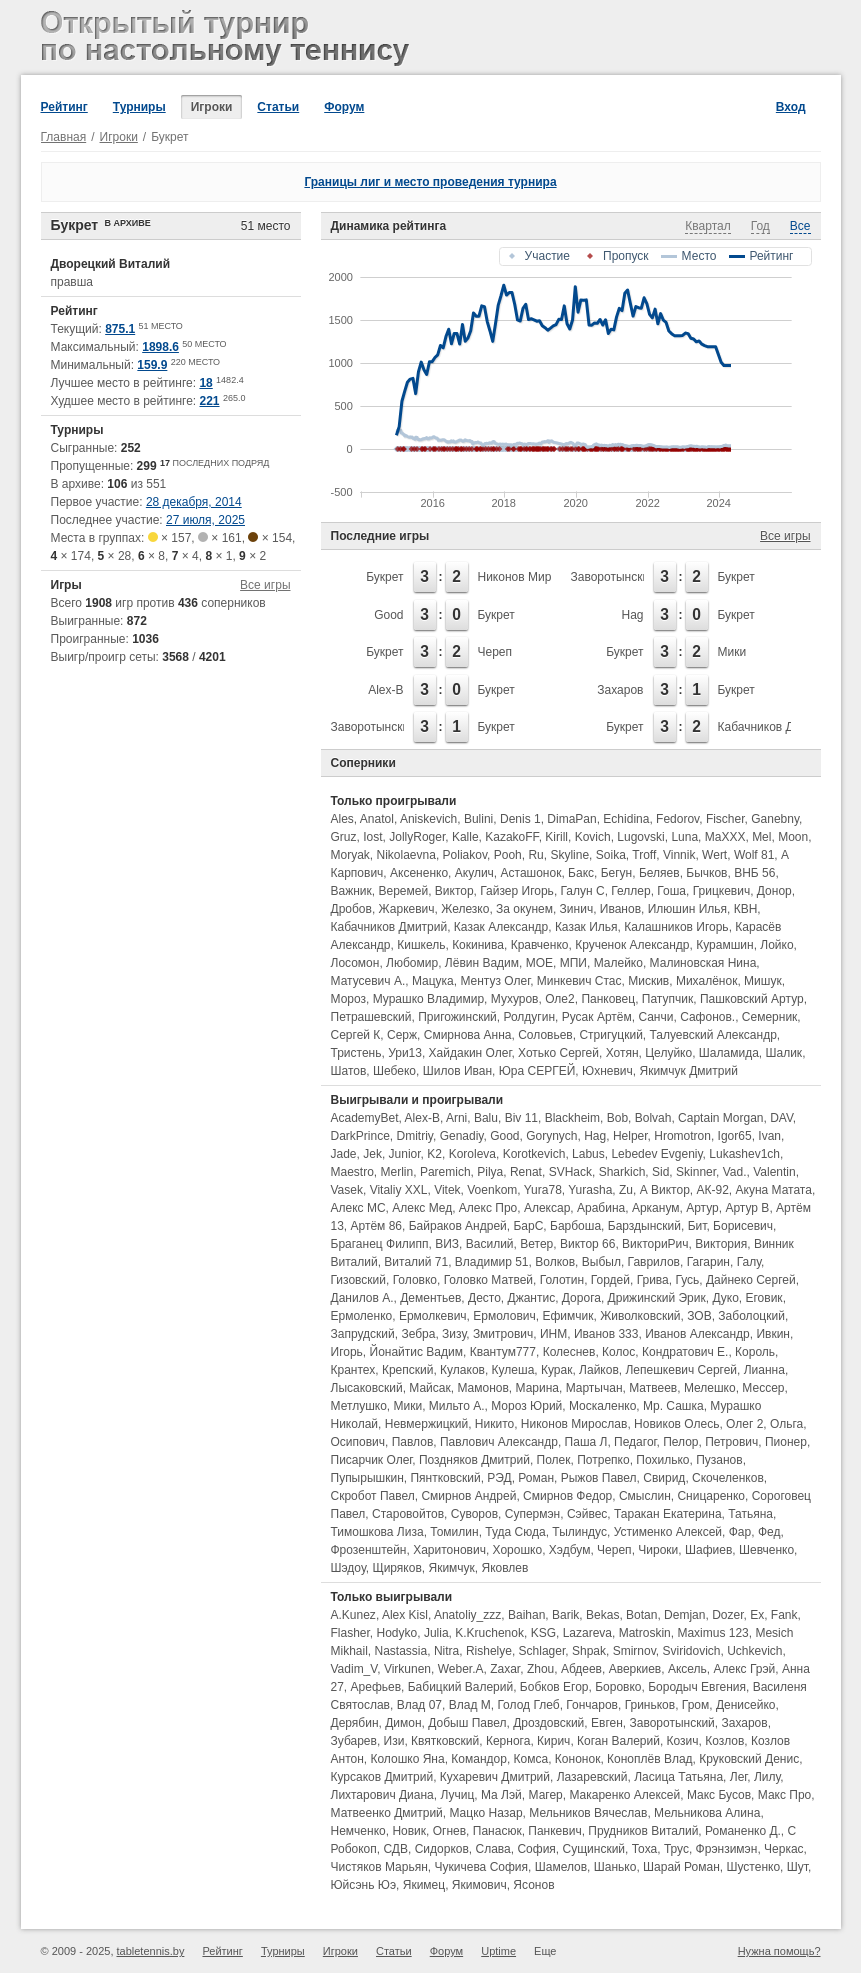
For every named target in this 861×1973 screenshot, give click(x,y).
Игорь (347, 1352)
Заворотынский (613, 577)
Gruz (344, 837)
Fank (784, 1615)
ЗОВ (699, 1316)
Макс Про (785, 1795)
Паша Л (586, 1442)
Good (388, 615)
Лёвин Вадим (482, 963)
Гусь (687, 1280)
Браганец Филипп (380, 1244)
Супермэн (533, 1514)
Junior (405, 1154)
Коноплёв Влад (650, 1759)
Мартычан (594, 1388)
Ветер (536, 1244)
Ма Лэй (501, 1795)
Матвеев (653, 1388)
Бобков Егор (554, 1687)
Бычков (706, 873)
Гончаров (592, 1705)
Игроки (212, 107)
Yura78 (543, 1190)
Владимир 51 (492, 1262)
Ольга (786, 1424)
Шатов (349, 1071)
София (536, 1849)
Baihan (526, 1615)
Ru (535, 855)
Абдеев (581, 1669)
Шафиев (708, 1550)
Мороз (349, 999)
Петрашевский (371, 1017)
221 (210, 401)
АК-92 (712, 1190)
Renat (526, 1172)
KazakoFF (511, 837)
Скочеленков (728, 1478)
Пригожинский (457, 1017)
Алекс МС (358, 1208)
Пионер (786, 1442)
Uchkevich (754, 1651)
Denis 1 (520, 819)
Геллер (630, 891)
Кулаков (462, 1370)
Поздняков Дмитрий (474, 1460)
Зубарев (354, 1741)
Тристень (356, 1053)
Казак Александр (501, 927)
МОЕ (539, 963)
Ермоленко (362, 1316)
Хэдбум (570, 1550)
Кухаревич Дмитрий (495, 1777)
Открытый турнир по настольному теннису (228, 40)
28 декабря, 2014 (194, 502)
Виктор (454, 891)
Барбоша (575, 1226)
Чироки (658, 1550)
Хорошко (518, 1550)
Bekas (602, 1615)
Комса (531, 1759)
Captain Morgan (720, 1118)
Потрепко (603, 1460)
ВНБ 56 (754, 873)
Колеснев (569, 1352)
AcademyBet (365, 1118)
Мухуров (515, 999)
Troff (644, 855)
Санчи (655, 1017)
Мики (732, 652)
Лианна (764, 1370)
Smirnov (634, 1651)
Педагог (635, 1442)
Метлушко (359, 1406)
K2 (434, 1154)
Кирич (553, 1741)
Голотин (562, 1280)
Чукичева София (482, 1867)
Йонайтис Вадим (416, 1352)
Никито (494, 1424)
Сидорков (442, 1849)
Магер (546, 1795)
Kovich (593, 837)
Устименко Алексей (668, 1532)
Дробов (351, 909)
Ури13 (405, 1053)
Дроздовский (548, 1723)
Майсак (429, 1388)
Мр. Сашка (673, 1406)
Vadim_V (354, 1669)
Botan (641, 1615)
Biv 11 (521, 1118)
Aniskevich (428, 819)
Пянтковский (445, 1478)
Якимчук (451, 1568)
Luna (684, 837)
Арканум (656, 1208)
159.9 (152, 365)
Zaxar (505, 1669)
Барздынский (644, 1226)
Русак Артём (597, 1017)
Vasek (347, 1190)
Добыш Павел (467, 1723)
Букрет (384, 577)
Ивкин (773, 1334)
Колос (618, 1352)
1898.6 (160, 347)
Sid (660, 1172)
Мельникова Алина (707, 1813)
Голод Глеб (528, 1705)
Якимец (424, 1885)
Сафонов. (707, 1017)
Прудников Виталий (643, 1831)
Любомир (412, 963)
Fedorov (677, 819)
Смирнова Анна (468, 1035)
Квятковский (445, 1741)
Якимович (479, 1885)
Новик (409, 1831)
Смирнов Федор (567, 1496)
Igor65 (735, 1136)
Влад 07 (419, 1705)
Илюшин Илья (687, 909)
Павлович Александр (499, 1442)
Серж (402, 1035)
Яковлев (505, 1568)
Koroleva (472, 1154)
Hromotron (682, 1136)
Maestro (352, 1172)
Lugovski (640, 837)
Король (755, 1352)
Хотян (622, 1053)
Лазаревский (592, 1777)
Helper (630, 1136)
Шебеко (394, 1071)
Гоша (671, 891)
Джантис (532, 1298)
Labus (588, 1154)
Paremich (445, 1172)
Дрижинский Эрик (657, 1298)
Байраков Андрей (458, 1226)
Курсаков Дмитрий (382, 1777)
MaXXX (725, 837)
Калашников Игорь (676, 927)
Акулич (474, 873)
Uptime (498, 1951)
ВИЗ (447, 1244)
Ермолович (504, 1316)
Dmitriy (415, 1136)
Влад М (470, 1705)
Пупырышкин (367, 1478)
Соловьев (545, 1035)
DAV (781, 1118)
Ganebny (775, 819)
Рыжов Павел (599, 1478)
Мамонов (482, 1388)
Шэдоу (348, 1568)
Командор (479, 1759)
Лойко (776, 945)
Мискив (648, 981)
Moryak (350, 855)
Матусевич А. (368, 981)
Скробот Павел (373, 1496)
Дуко (725, 1298)
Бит (697, 1226)
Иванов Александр (697, 1334)
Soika (611, 855)
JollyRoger (417, 837)
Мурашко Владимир (428, 999)
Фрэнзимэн (727, 1849)
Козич (683, 1741)
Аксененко (419, 873)
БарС (528, 1226)
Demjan (684, 1615)
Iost (372, 837)
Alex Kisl (405, 1615)
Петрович (731, 1442)
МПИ (573, 963)
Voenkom (492, 1190)
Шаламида (729, 1053)
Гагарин (708, 1262)
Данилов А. (362, 1298)
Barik (565, 1615)
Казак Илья (586, 927)
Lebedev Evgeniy (656, 1154)
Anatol (377, 819)
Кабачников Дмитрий (776, 727)
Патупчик (667, 999)
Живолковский (640, 1316)
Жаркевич (407, 909)
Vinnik (679, 855)
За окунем (524, 909)
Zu (626, 1190)
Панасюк (497, 1831)
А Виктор (665, 1190)
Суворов (474, 1514)
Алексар (547, 1208)
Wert (714, 855)
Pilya (490, 1172)
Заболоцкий (751, 1316)
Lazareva (587, 1633)
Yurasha (590, 1190)
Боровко (618, 1687)
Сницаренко (711, 1496)
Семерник (770, 1017)
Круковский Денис (749, 1759)
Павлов (413, 1442)
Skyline (569, 855)
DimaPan (571, 819)
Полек (554, 1460)
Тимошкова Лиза (377, 1532)
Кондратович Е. (685, 1352)
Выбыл (601, 1262)
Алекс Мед (422, 1208)
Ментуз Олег (495, 981)
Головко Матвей (488, 1280)
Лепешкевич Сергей (681, 1370)
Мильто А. (457, 1406)
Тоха (644, 1849)
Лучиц (457, 1795)
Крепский (408, 1370)
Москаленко (602, 1406)
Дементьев (430, 1298)
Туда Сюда (515, 1532)
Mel (761, 837)
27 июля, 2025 (205, 520)
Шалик (783, 1053)
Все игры (265, 585)
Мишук (763, 981)
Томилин (454, 1532)
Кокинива (478, 945)
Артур (702, 1208)
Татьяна (750, 1514)
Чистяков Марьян (379, 1867)
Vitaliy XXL (399, 1190)
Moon (793, 837)
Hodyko (397, 1633)
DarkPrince (360, 1136)
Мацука (433, 981)
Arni (456, 1118)
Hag (632, 615)
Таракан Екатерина (668, 1514)
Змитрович (503, 1334)
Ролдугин (529, 1017)
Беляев (659, 873)
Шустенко (754, 1867)
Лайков (599, 1370)
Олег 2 (744, 1424)
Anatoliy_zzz (467, 1615)
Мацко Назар (485, 1813)
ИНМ (553, 1334)
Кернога (508, 1741)
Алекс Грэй (745, 1669)
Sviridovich (691, 1651)
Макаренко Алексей (624, 1795)
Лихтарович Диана (382, 1795)
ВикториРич (655, 1244)
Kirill (556, 837)
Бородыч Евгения (697, 1687)
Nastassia (401, 1651)
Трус (676, 1849)
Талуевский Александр (713, 1035)
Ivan (769, 1136)
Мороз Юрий (526, 1406)
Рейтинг (64, 107)
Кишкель (421, 945)
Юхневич (607, 1071)
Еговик (764, 1298)
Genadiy (462, 1136)
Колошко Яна (407, 1759)
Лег (738, 1777)
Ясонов (533, 1885)
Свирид (664, 1478)
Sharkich (622, 1172)
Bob (617, 1118)
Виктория (721, 1244)
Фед (769, 1532)
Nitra (446, 1651)
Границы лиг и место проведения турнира (430, 182)
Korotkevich (534, 1154)
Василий (490, 1244)
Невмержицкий (426, 1424)
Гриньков (650, 1705)
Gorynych (551, 1136)
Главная (64, 137)
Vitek (447, 1190)
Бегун (617, 873)
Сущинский (594, 1849)
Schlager (542, 1651)
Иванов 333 (606, 1334)
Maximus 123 (712, 1633)
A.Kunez (353, 1615)
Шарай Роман (681, 1867)
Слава (492, 1849)
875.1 (120, 329)
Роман (536, 1478)
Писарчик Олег (372, 1460)
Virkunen (407, 1669)
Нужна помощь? (779, 1951)
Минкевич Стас (579, 981)
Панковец (608, 999)
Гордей (610, 1280)
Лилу (767, 1777)
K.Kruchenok (489, 1633)
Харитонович (449, 1550)
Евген (607, 1723)
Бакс (581, 873)
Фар (740, 1532)
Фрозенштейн (369, 1550)
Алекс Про (488, 1208)
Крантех (353, 1370)
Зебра (418, 1334)
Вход (791, 107)
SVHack (570, 1172)
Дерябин (355, 1723)
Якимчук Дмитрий (688, 1071)
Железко (465, 909)
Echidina (626, 819)
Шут (797, 1867)
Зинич (577, 909)
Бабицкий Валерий (460, 1687)
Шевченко (766, 1550)
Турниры (139, 107)
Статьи (278, 107)
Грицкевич (721, 891)
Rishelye (489, 1651)
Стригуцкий (610, 1035)
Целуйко (668, 1053)
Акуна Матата (774, 1190)
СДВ (395, 1849)
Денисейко (746, 1705)
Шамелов (561, 1867)
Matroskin (645, 1633)
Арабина (601, 1208)
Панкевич (554, 1831)
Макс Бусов (719, 1795)
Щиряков (396, 1568)
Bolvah (653, 1118)
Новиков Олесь (676, 1424)
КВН (746, 909)
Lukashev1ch (744, 1154)
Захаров (620, 690)
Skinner (696, 1172)
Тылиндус (579, 1532)
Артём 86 (377, 1226)
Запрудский (363, 1334)
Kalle (465, 837)
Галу (749, 1262)
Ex (757, 1615)
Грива (653, 1280)
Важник (351, 891)
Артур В (747, 1208)
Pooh (508, 855)
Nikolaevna (406, 855)
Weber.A (461, 1669)
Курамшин (724, 945)
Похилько (662, 1460)
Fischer (725, 819)
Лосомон (355, 963)
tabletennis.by (151, 1951)
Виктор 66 (587, 1244)
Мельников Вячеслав (588, 1813)
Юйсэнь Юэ (364, 1885)
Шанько (615, 1867)
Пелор (680, 1442)
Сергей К (356, 1035)
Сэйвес (587, 1514)
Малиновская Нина (703, 963)
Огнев (449, 1831)
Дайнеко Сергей (751, 1280)
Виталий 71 (416, 1262)
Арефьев (376, 1687)
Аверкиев (635, 1669)
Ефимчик (567, 1316)
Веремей (403, 891)
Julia (436, 1633)
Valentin (774, 1172)
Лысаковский (367, 1388)
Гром (695, 1705)
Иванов (620, 909)
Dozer (727, 1615)
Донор (774, 891)
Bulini (478, 819)
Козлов (724, 1741)
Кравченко (540, 945)
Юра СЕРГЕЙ (537, 1071)
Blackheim (572, 1118)
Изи (394, 1741)
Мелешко (710, 1388)
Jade (344, 1154)
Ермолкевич (433, 1316)
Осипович (358, 1442)
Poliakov (465, 855)
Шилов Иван (457, 1071)
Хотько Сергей (558, 1053)
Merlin (397, 1172)
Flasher (350, 1633)
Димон (403, 1723)
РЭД (499, 1478)
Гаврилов (654, 1262)
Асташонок (531, 873)
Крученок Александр (632, 945)
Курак (556, 1370)
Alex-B (385, 690)
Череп (495, 652)
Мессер (763, 1388)
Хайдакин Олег (470, 1053)
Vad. (735, 1172)
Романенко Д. (743, 1831)
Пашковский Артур (752, 999)
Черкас (784, 1849)
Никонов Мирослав (531, 577)
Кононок (578, 1759)
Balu (486, 1118)
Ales (342, 819)
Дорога (581, 1298)
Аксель (687, 1669)
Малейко (618, 963)
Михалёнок (706, 981)
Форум (344, 107)
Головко (415, 1280)
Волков (555, 1262)
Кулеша (513, 1370)
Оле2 (560, 999)
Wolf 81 (754, 855)
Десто (484, 1298)
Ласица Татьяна (678, 1777)
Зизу (454, 1334)
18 (205, 383)
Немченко (358, 1831)
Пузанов (719, 1460)
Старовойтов (408, 1514)
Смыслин (645, 1496)
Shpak (589, 1651)
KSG (543, 1633)
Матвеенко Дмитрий (387, 1813)
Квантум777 (503, 1352)
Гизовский (358, 1280)
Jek (372, 1154)
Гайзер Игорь (517, 891)
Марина (537, 1388)
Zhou (540, 1669)
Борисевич (743, 1226)
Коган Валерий (618, 1741)
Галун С (583, 891)
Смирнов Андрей (468, 1496)
